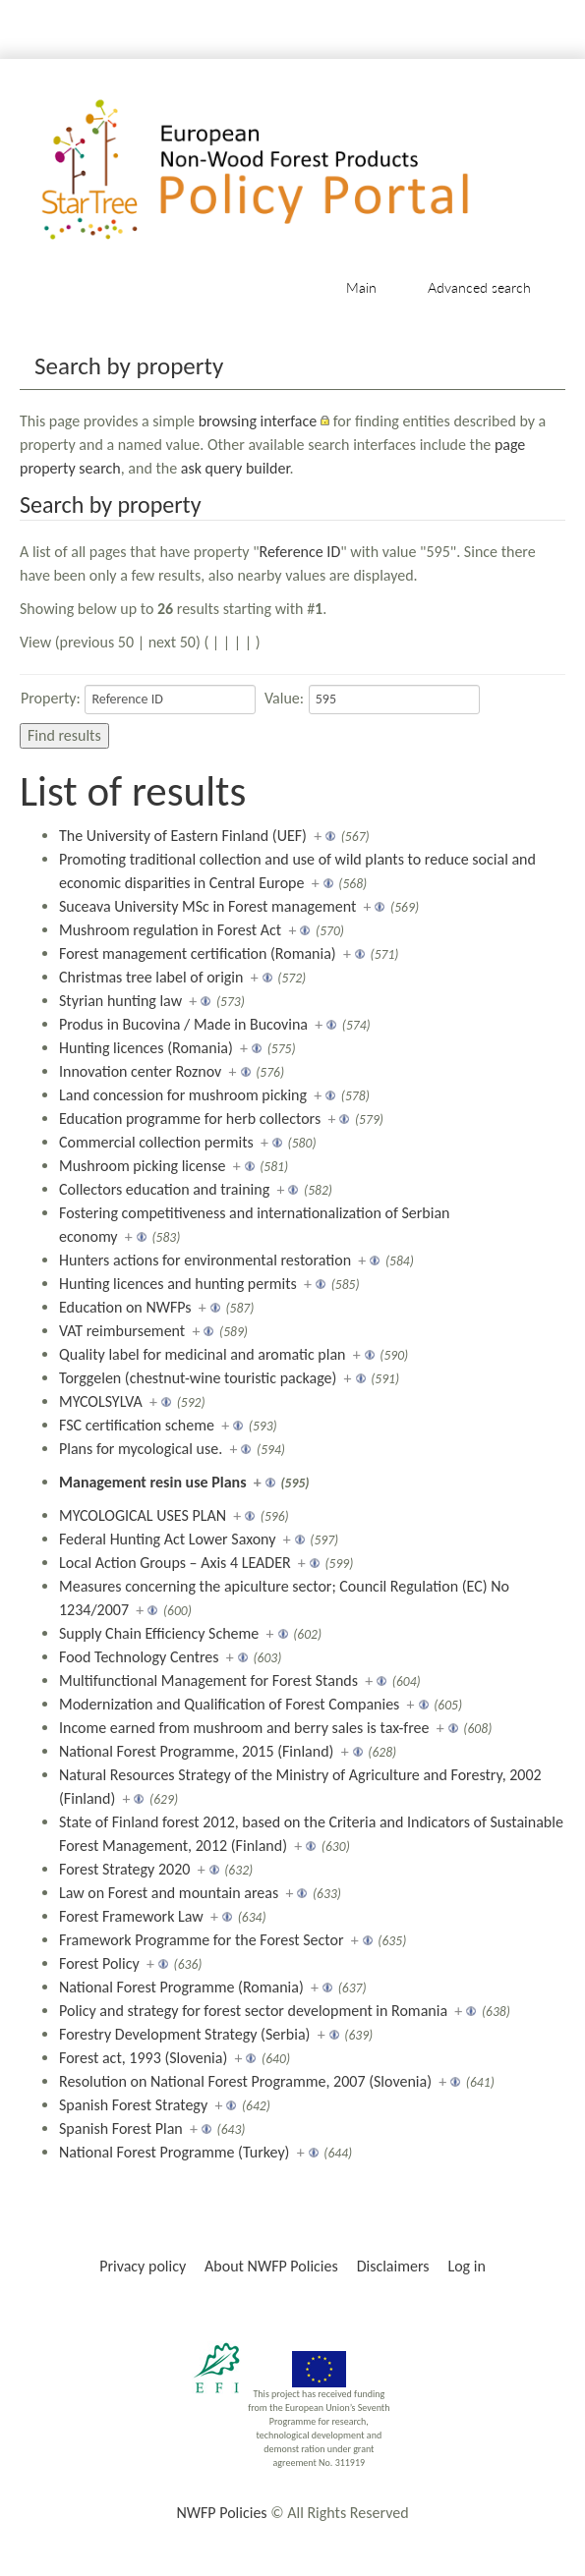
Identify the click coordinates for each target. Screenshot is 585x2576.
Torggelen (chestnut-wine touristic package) (197, 1378)
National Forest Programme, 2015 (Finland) (196, 1751)
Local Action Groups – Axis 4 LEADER (175, 1562)
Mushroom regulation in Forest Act (170, 930)
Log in (466, 2266)
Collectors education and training (164, 1189)
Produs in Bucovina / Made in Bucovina (183, 1024)
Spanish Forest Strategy (133, 2105)
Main (361, 287)
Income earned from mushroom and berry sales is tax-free (244, 1727)
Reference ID (300, 551)
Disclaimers (393, 2266)
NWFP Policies (221, 2512)
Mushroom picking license (142, 1165)
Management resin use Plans (153, 1482)
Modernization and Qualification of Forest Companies (229, 1704)
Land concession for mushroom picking (183, 1095)
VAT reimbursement (122, 1330)
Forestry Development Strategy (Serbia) (184, 2034)
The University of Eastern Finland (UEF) (183, 835)
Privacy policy (142, 2266)
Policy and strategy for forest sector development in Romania (253, 2010)
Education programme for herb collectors (190, 1118)
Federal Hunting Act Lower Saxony (167, 1539)
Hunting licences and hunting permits (178, 1283)
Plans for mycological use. (140, 1448)
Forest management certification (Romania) (197, 953)
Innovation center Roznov (140, 1071)
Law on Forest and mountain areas (168, 1892)
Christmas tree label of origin (151, 977)
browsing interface (258, 421)
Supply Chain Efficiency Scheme (159, 1633)
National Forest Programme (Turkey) (174, 2152)
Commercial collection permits (156, 1142)
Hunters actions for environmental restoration (205, 1260)
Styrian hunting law (120, 1000)
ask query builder (235, 468)
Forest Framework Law (131, 1916)
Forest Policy (99, 1963)
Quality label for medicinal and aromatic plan (202, 1354)
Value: (284, 698)
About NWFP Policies (271, 2266)
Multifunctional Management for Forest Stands (208, 1680)
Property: (51, 698)
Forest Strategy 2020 (124, 1869)
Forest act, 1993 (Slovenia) (143, 2057)
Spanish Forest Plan (121, 2128)
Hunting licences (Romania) (146, 1047)
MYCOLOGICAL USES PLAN (142, 1515)
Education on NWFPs (125, 1307)
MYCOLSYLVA (101, 1401)
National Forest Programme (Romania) (181, 1987)
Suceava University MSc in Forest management (207, 906)
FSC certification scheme (136, 1425)
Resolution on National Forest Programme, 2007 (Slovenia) (245, 2081)
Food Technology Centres (139, 1657)
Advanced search (479, 287)
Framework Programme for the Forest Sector (201, 1940)
